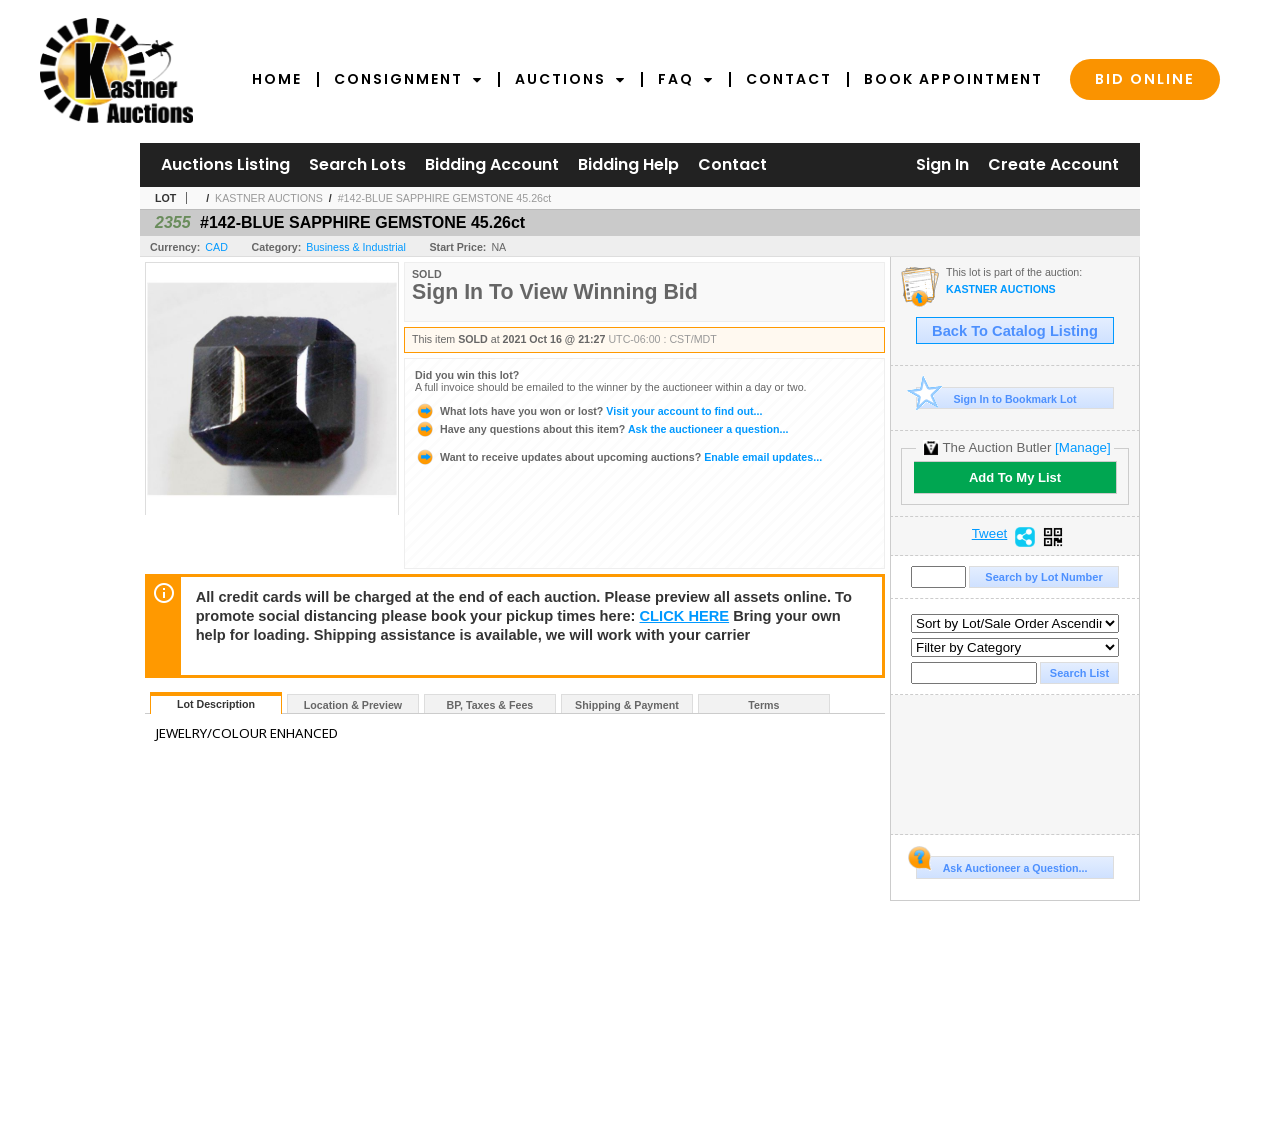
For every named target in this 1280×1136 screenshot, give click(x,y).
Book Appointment (953, 79)
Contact (789, 79)
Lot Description (216, 704)
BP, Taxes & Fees (490, 705)
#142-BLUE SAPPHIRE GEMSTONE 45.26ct (445, 198)
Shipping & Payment (627, 705)
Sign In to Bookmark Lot (996, 398)
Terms (763, 705)
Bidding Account (492, 164)
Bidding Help (628, 164)
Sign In (942, 164)
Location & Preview (353, 705)
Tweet (990, 534)
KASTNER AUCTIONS (269, 198)
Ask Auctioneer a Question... (1001, 865)
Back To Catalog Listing (1015, 331)
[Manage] (1082, 447)
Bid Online (1145, 79)
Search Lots (357, 164)
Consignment (408, 79)
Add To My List (1015, 477)
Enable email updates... (618, 457)
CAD (216, 247)
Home (277, 79)
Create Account (1053, 164)
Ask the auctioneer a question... (601, 429)
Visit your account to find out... (588, 411)
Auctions (570, 79)
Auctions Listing (225, 164)
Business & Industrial (356, 247)
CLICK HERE (685, 616)
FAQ (686, 79)
